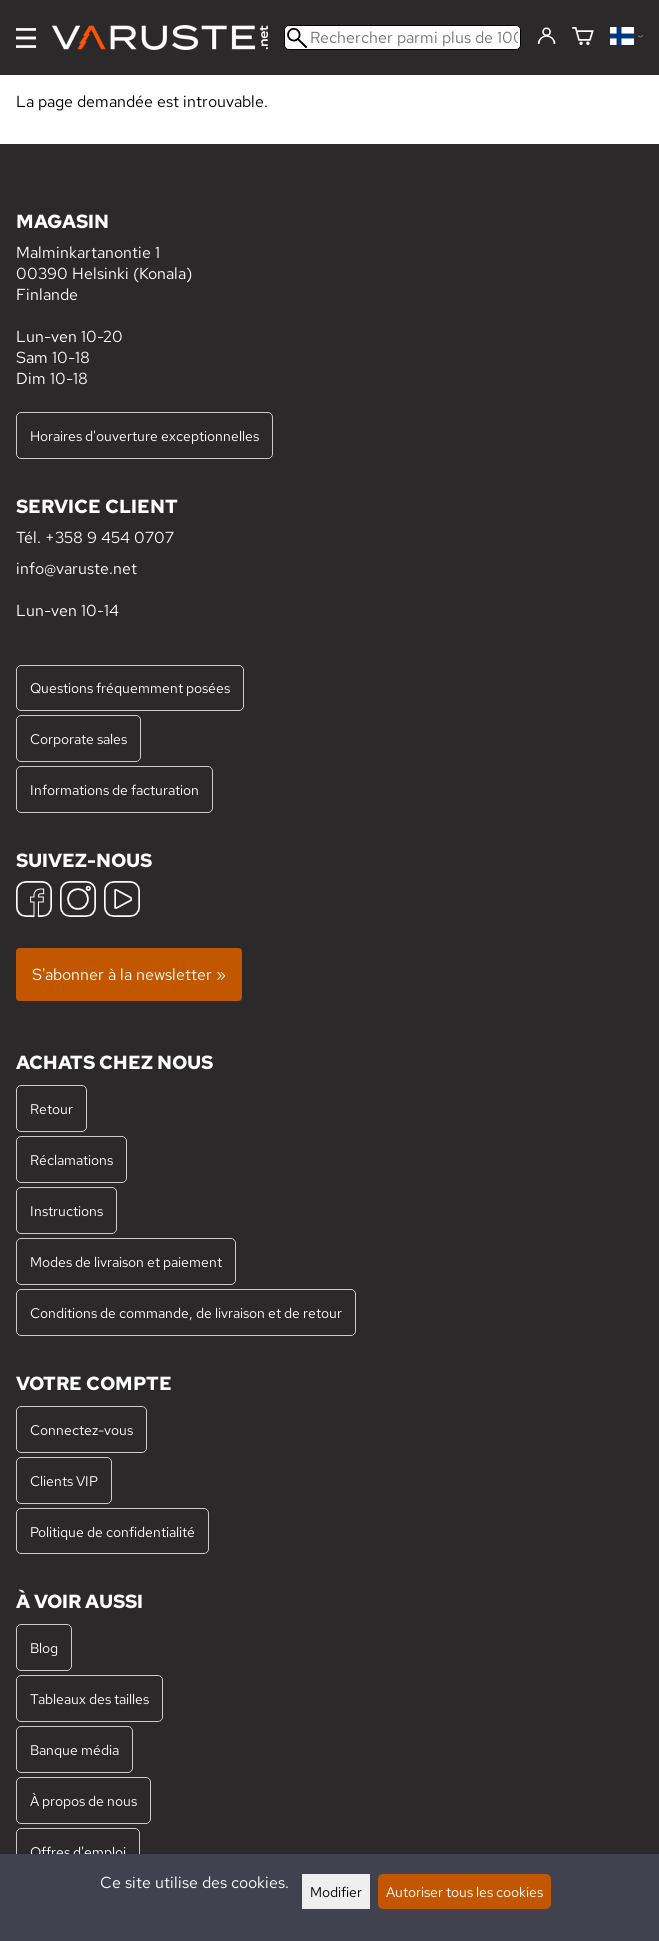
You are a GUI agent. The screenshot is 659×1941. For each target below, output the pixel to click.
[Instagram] (78, 901)
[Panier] (583, 37)
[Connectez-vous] (546, 37)
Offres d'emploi (78, 1851)
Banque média (74, 1749)
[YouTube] (122, 901)
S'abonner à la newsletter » (129, 974)
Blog (44, 1647)
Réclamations (71, 1159)
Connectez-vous (81, 1429)
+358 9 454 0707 (109, 537)
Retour (51, 1108)
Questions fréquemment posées (130, 687)
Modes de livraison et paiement (126, 1261)
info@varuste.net (76, 568)
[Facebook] (34, 901)
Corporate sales (78, 738)
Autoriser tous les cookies (464, 1891)
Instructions (66, 1210)
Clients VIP (64, 1480)
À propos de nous (83, 1800)
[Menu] (26, 38)
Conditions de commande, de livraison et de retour (186, 1312)
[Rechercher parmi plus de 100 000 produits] (402, 37)
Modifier (336, 1891)
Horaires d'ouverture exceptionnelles (144, 435)
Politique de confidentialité (112, 1531)
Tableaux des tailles (89, 1698)
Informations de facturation (114, 789)
